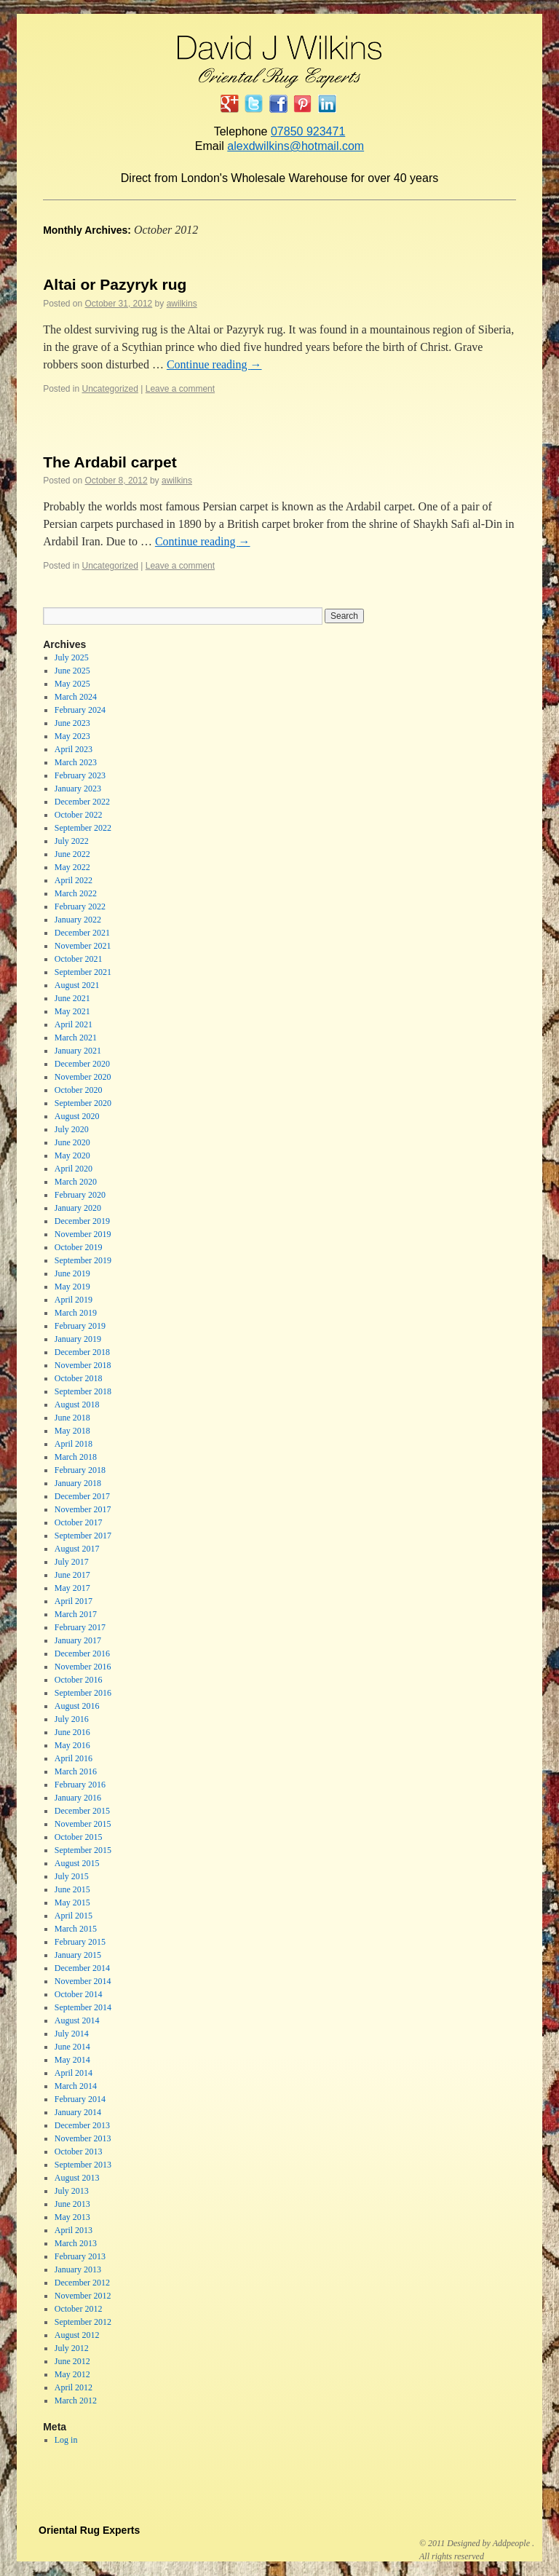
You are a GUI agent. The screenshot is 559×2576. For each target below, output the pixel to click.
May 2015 (72, 1902)
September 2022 (83, 828)
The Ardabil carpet (110, 462)
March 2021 (76, 1037)
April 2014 (73, 2073)
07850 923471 (308, 131)
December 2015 (82, 1811)
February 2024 (80, 710)
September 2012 (83, 2322)
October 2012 (79, 2309)
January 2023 (78, 788)
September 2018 (83, 1391)
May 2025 (72, 684)
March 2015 (76, 1929)
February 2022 (80, 906)
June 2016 (72, 1732)
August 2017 (77, 1549)
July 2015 (72, 1876)
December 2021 (82, 933)
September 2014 (83, 2007)
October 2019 (79, 1247)
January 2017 (78, 1640)
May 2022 (72, 867)
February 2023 (80, 775)
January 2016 (78, 1798)
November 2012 (83, 2296)
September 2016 (83, 1693)
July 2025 (72, 657)
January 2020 (78, 1208)
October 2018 (79, 1378)
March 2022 (76, 893)
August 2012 (77, 2335)
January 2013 (78, 2269)
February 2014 (80, 2099)
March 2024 (76, 697)
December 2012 (82, 2282)
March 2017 (76, 1614)
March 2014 (76, 2086)
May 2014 (72, 2060)
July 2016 (72, 1719)
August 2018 (77, 1404)
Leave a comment (180, 389)
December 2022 (82, 802)
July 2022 (72, 841)
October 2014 (79, 1994)
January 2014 (78, 2112)
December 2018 (82, 1352)
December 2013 (82, 2125)
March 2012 (76, 2400)
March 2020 (76, 1182)
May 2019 (72, 1286)
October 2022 (79, 815)
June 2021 (72, 998)
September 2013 (83, 2165)
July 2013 (72, 2191)
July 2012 (72, 2348)
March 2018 (76, 1457)
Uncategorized (110, 389)
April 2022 (73, 880)
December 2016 (82, 1653)
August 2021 (77, 985)
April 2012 (73, 2387)
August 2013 (77, 2178)
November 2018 (83, 1365)
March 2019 (76, 1313)
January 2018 (78, 1483)
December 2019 (82, 1221)
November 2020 (83, 1077)
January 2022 (78, 919)
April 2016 (73, 1758)
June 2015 (72, 1889)
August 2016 (77, 1706)
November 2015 (83, 1824)
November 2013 (83, 2138)
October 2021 (79, 959)
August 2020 (77, 1116)
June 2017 (72, 1575)
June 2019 (72, 1273)
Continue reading (214, 364)
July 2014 (72, 2033)
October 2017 (79, 1522)
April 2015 (73, 1916)
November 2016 (83, 1667)
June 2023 (72, 723)
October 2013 (79, 2151)
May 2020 (72, 1155)
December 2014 (82, 1968)
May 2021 (72, 1011)
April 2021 (73, 1024)
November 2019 (83, 1234)
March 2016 (76, 1771)
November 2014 (83, 1981)
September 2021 (83, 972)
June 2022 (72, 854)
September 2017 (83, 1535)
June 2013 (72, 2204)
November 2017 (83, 1509)
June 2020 (72, 1142)
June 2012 (72, 2361)
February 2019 (80, 1326)
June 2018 (72, 1418)
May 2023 (72, 736)
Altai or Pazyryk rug (114, 284)
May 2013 (72, 2217)
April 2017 (73, 1601)
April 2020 (73, 1168)
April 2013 (73, 2230)
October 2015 (79, 1837)
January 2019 (78, 1339)
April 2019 (73, 1300)
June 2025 (72, 670)
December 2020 (82, 1064)
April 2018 (73, 1444)
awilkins (182, 304)
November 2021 (83, 946)
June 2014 (72, 2047)
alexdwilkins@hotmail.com (295, 146)
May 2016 (72, 1745)
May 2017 (72, 1588)
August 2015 (77, 1863)
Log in (66, 2440)
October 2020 (79, 1090)
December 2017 (82, 1496)
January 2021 (78, 1051)
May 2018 (72, 1431)
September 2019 (83, 1260)
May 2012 (72, 2374)
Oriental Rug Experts (89, 2530)
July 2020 (72, 1129)
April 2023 (73, 749)
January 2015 (78, 1955)
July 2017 (72, 1562)
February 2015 (80, 1942)
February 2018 (80, 1470)
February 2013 (80, 2256)
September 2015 (83, 1850)
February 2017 (80, 1627)
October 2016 (79, 1680)
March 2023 (76, 762)
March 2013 (76, 2243)
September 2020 (83, 1103)
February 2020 (80, 1195)
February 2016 (80, 1784)
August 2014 (77, 2020)
